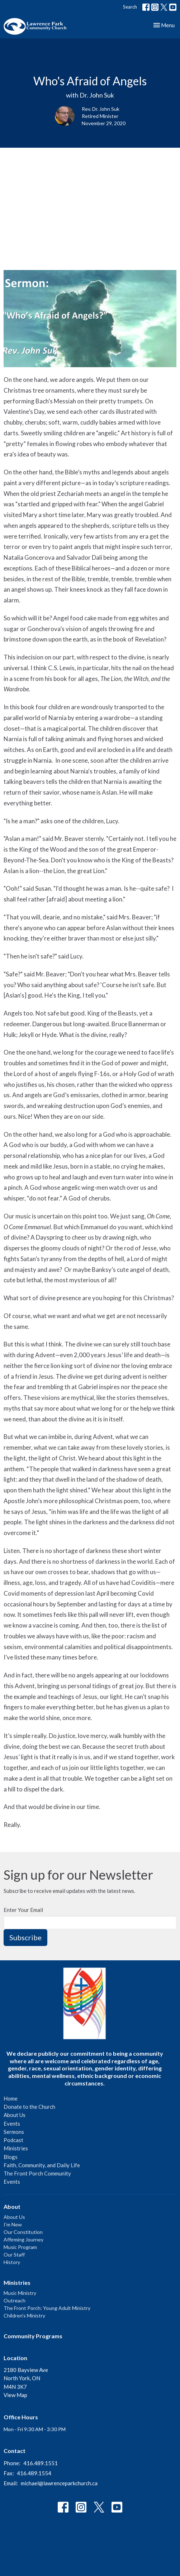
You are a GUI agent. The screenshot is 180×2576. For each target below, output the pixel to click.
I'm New (13, 2224)
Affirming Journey (23, 2239)
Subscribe (25, 1937)
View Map (15, 2395)
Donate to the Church (29, 2106)
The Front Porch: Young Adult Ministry (47, 2308)
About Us (14, 2115)
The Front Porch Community (37, 2173)
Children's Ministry (24, 2315)
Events (12, 2123)
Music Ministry (20, 2293)
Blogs (11, 2157)
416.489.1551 (40, 2463)
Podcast (13, 2140)
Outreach (14, 2300)
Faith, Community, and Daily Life (42, 2165)
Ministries (16, 2148)
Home (11, 2098)
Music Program (20, 2247)
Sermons (14, 2131)
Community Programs (33, 2336)
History (12, 2262)
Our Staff (14, 2254)
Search (130, 7)
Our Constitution (23, 2232)
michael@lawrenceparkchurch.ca (59, 2483)
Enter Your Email (23, 1910)
